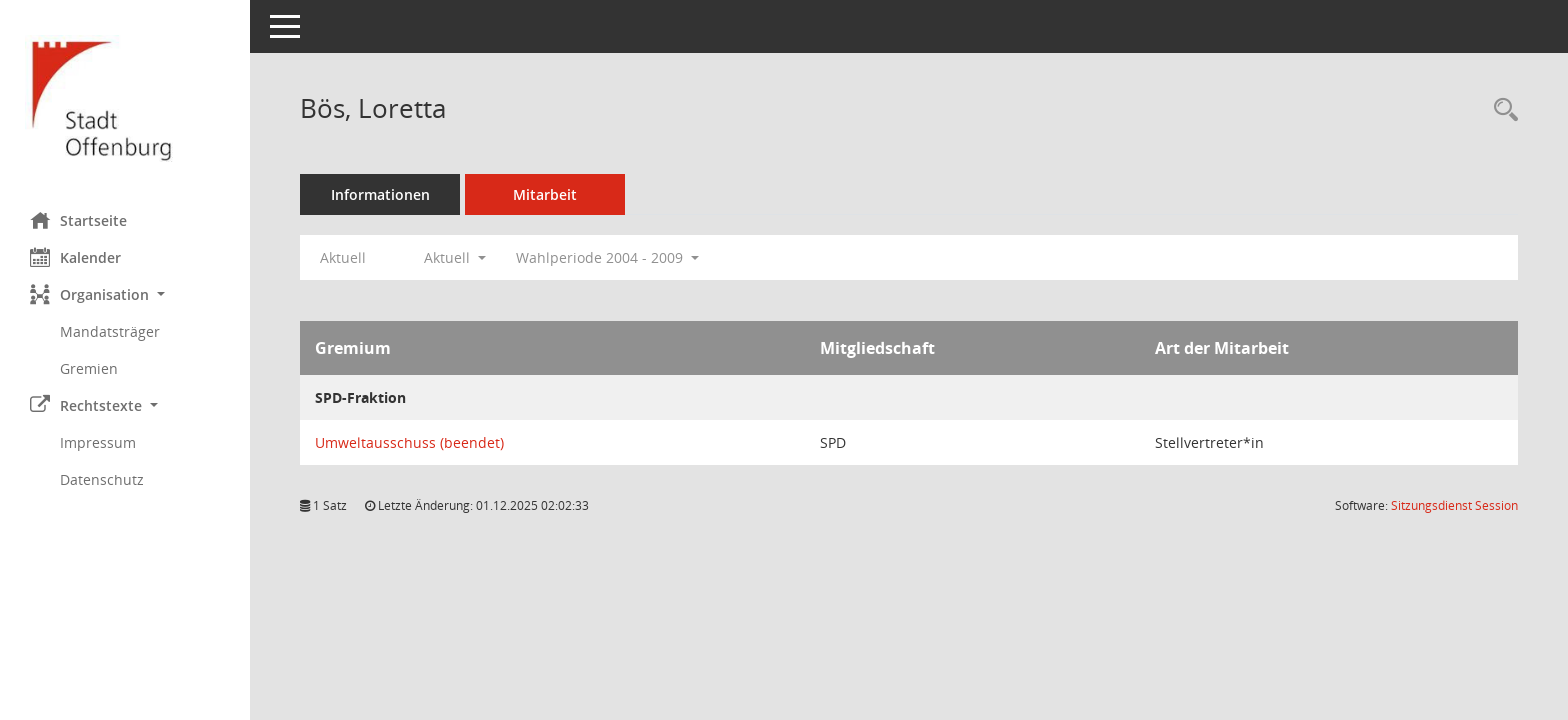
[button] (125, 294)
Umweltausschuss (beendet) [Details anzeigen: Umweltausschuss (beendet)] (409, 442)
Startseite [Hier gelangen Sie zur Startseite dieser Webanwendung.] (78, 220)
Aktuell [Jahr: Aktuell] (343, 257)
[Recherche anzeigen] (1501, 110)
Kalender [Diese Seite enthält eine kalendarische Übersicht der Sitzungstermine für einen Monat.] (75, 257)
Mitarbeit (545, 194)
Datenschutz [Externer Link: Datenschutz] (102, 479)
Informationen (380, 194)
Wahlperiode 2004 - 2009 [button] (607, 257)
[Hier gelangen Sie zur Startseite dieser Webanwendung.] (125, 98)
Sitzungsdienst (1454, 505)
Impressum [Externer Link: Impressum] (98, 442)
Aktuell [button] (455, 257)
